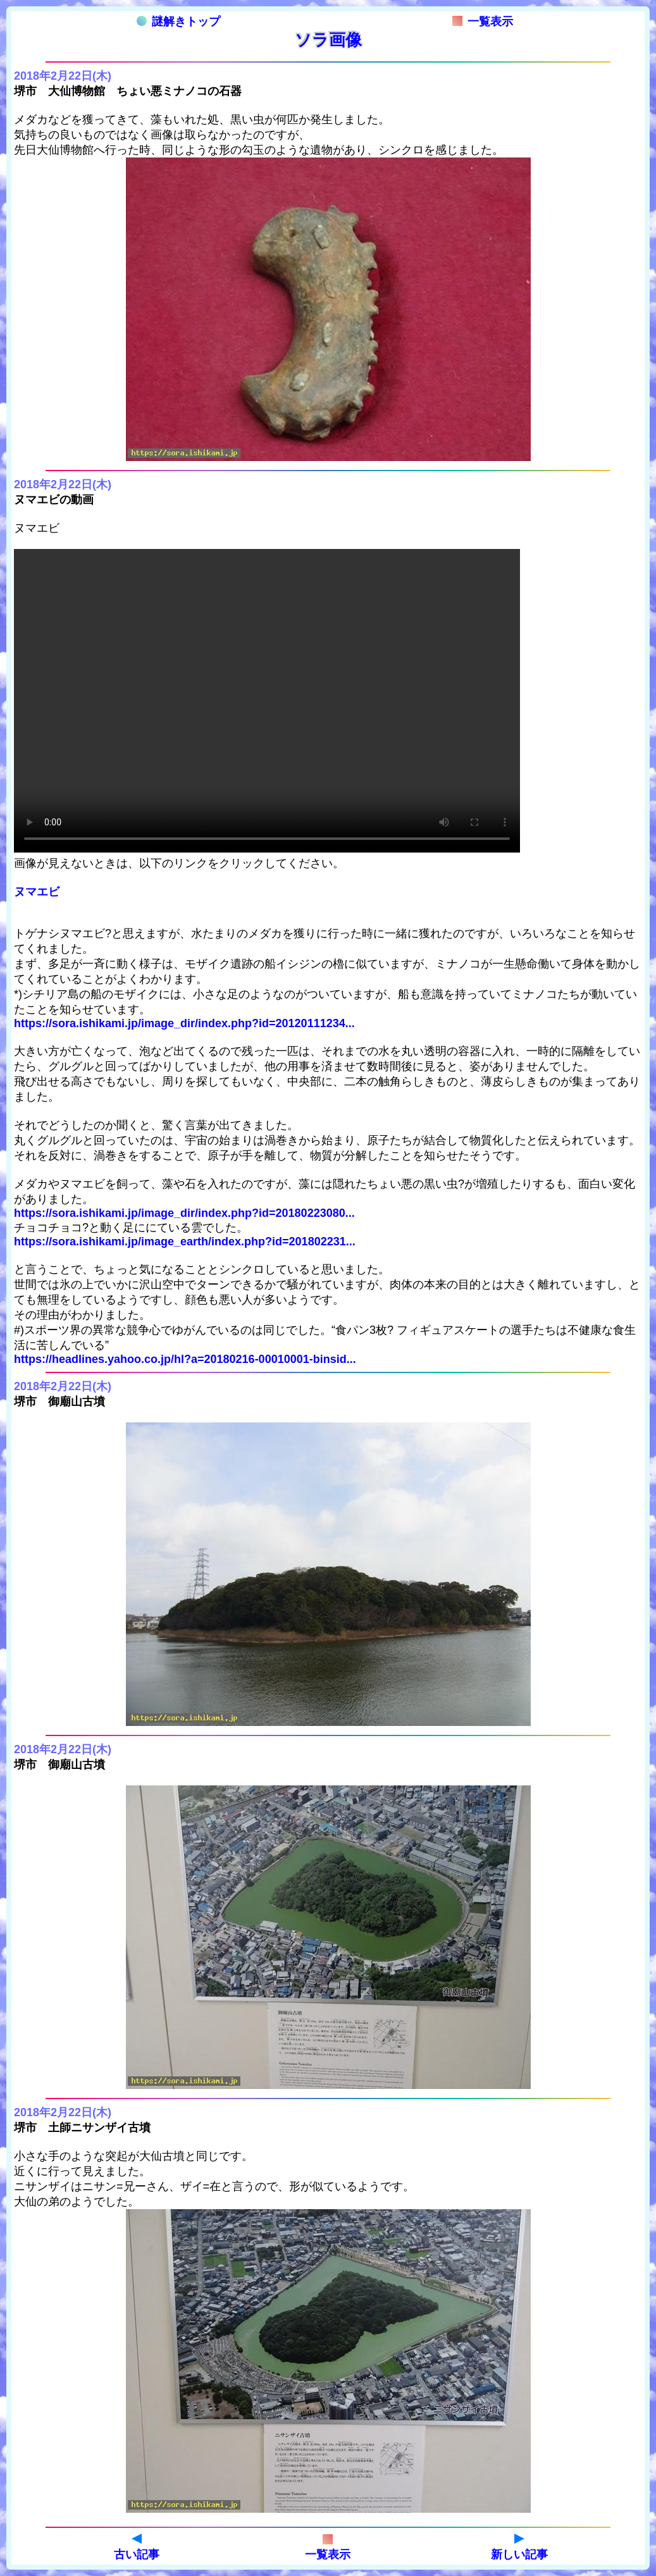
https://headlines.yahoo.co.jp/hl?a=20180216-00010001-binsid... (185, 1359)
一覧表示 (482, 21)
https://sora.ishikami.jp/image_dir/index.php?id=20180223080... (184, 1213)
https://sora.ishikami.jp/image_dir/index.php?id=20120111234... (184, 1023)
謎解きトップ (178, 21)
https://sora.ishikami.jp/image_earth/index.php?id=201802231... (185, 1241)
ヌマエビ (36, 891)
